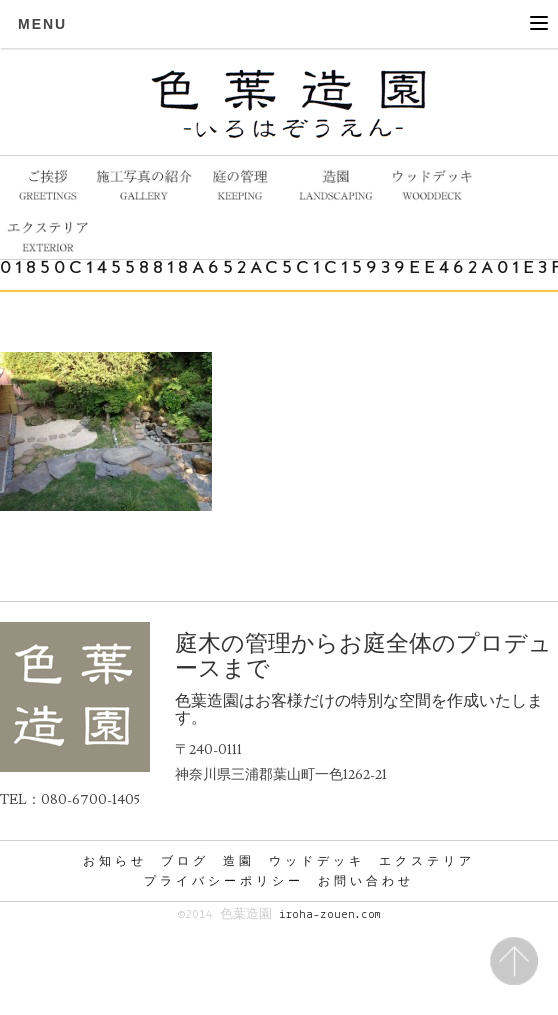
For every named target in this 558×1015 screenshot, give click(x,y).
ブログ (185, 861)
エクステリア (427, 861)
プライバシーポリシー (224, 881)
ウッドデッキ (317, 861)
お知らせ (115, 861)
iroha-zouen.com (329, 914)
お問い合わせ (366, 881)
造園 (239, 861)
